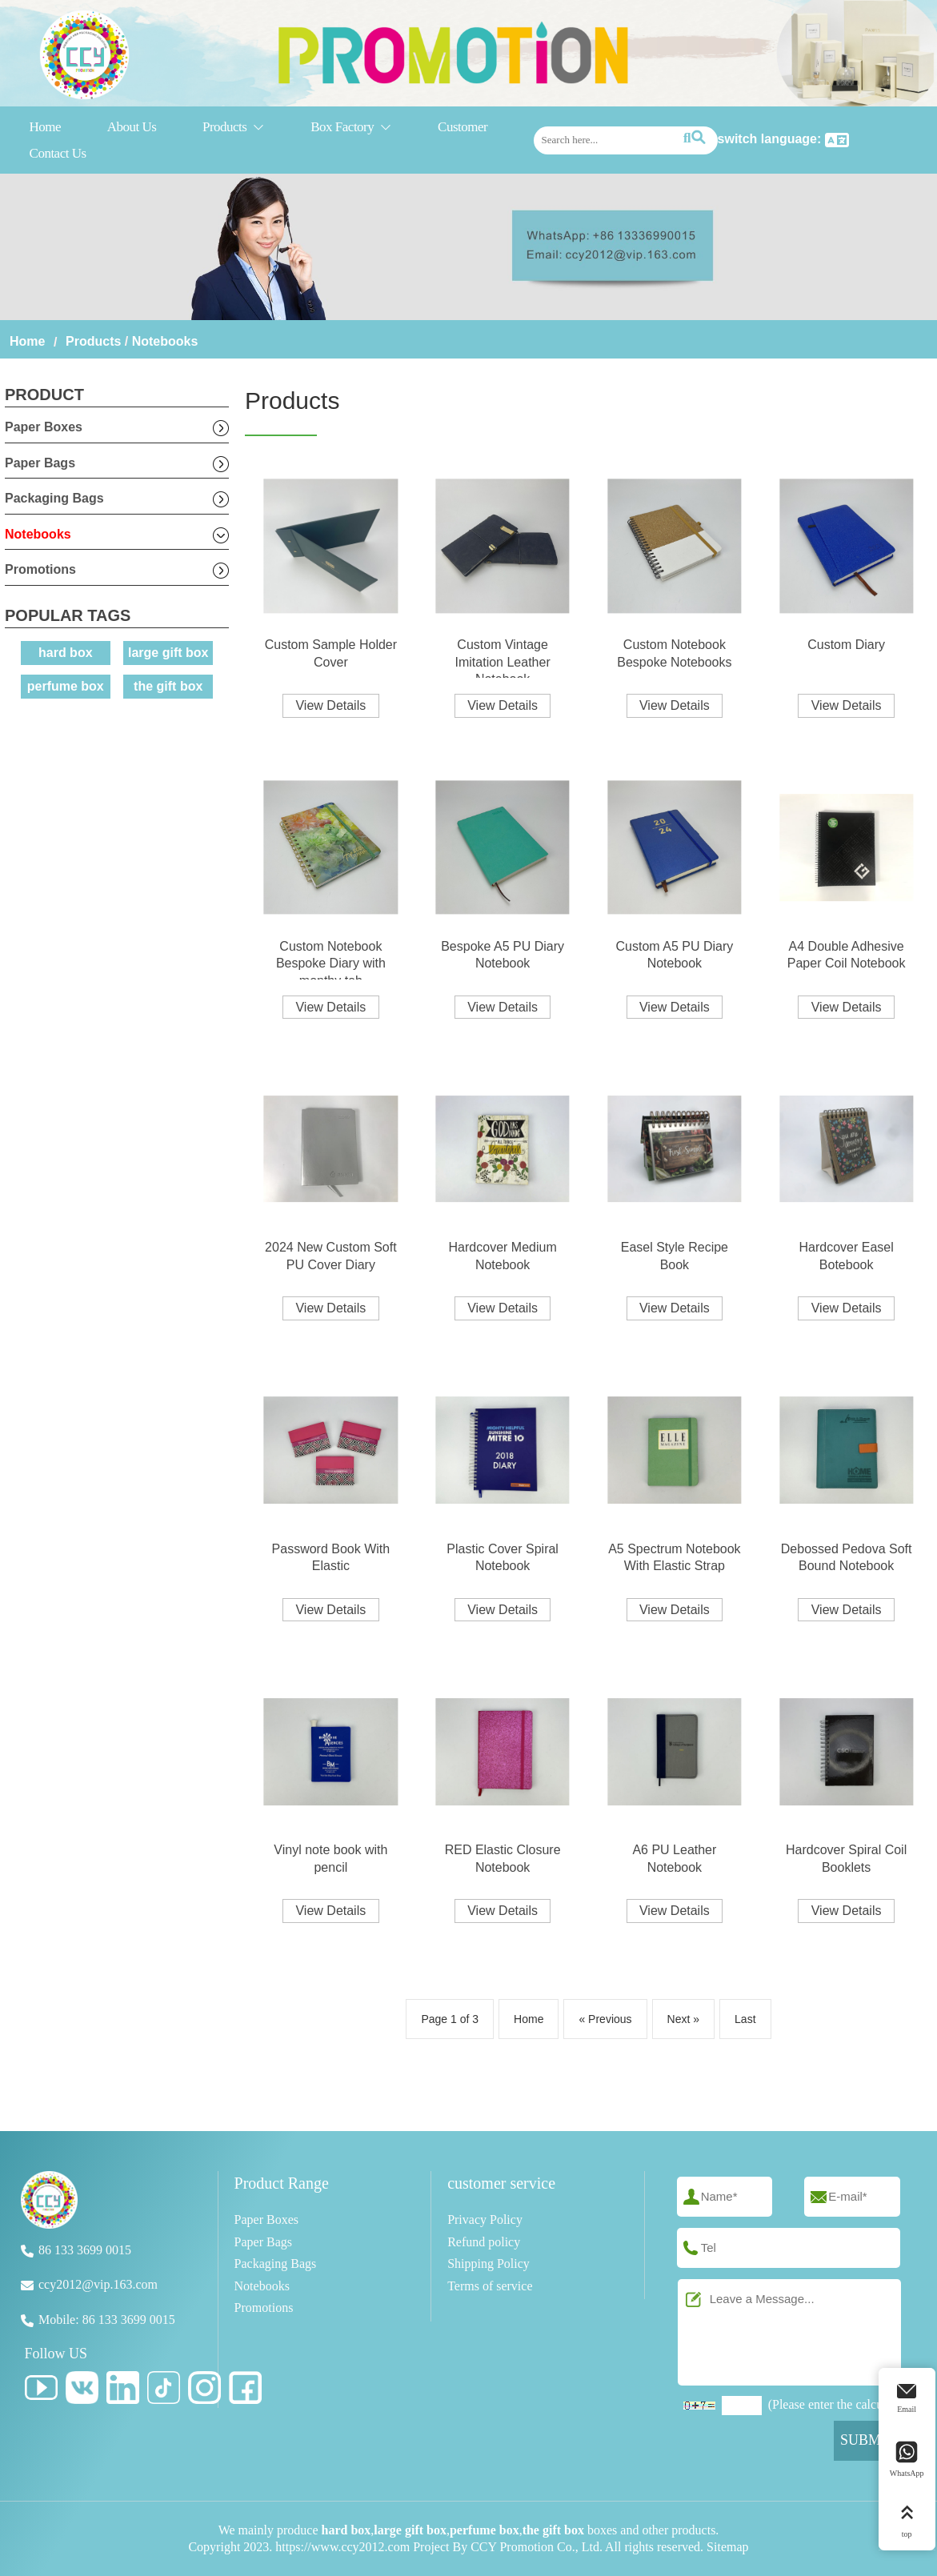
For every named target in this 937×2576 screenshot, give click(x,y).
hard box (65, 652)
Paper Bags (40, 463)
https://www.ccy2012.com (342, 2547)
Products (233, 128)
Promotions (40, 569)
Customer (462, 126)
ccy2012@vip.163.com (98, 2284)
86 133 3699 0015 (84, 2250)
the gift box (168, 686)
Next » (683, 2019)
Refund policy (483, 2242)
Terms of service (489, 2286)
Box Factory (350, 128)
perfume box (65, 686)
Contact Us (58, 153)
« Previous (605, 2019)
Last (745, 2019)
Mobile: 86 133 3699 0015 (106, 2319)
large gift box (168, 652)
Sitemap (727, 2547)
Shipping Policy (488, 2263)
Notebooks (165, 341)
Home (46, 126)
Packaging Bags (54, 498)
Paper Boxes (43, 427)
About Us (132, 126)
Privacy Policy (485, 2219)
